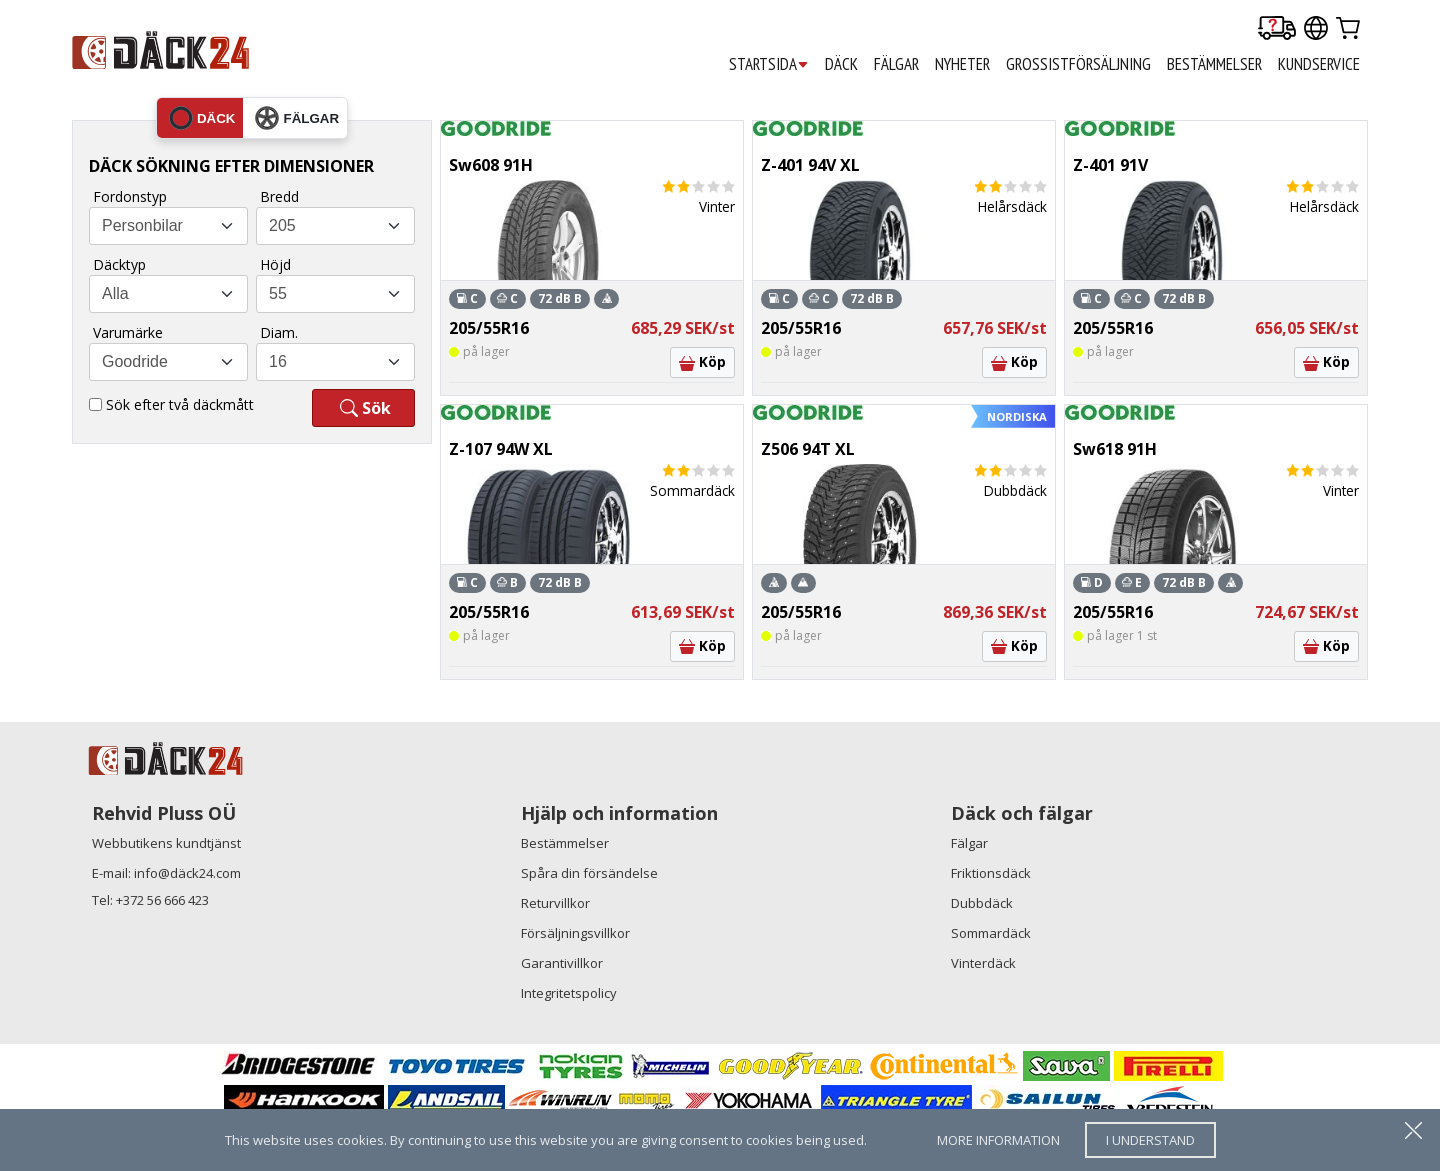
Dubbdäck (982, 903)
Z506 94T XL (808, 449)
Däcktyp (119, 264)
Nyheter (962, 64)
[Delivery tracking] (1277, 29)
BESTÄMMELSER (1214, 64)
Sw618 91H (1115, 449)
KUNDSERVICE (1319, 64)
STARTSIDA (769, 64)
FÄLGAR (896, 64)
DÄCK (841, 64)
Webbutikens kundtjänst (166, 843)
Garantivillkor (562, 963)
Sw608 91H (491, 165)
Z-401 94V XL (810, 165)
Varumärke (128, 332)
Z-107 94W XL (501, 449)
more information (998, 1140)
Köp (702, 361)
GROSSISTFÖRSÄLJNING (1078, 64)
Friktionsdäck (991, 873)
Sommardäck (991, 933)
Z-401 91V (1110, 165)
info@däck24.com (187, 873)
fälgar (297, 118)
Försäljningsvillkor (575, 933)
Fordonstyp (130, 196)
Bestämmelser (565, 843)
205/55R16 (489, 328)
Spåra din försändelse (589, 873)
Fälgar (969, 843)
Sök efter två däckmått (180, 404)
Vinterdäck (983, 963)
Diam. (279, 332)
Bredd (279, 196)
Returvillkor (555, 903)
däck (202, 118)
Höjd (275, 264)
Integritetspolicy (569, 993)
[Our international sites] (1316, 29)
